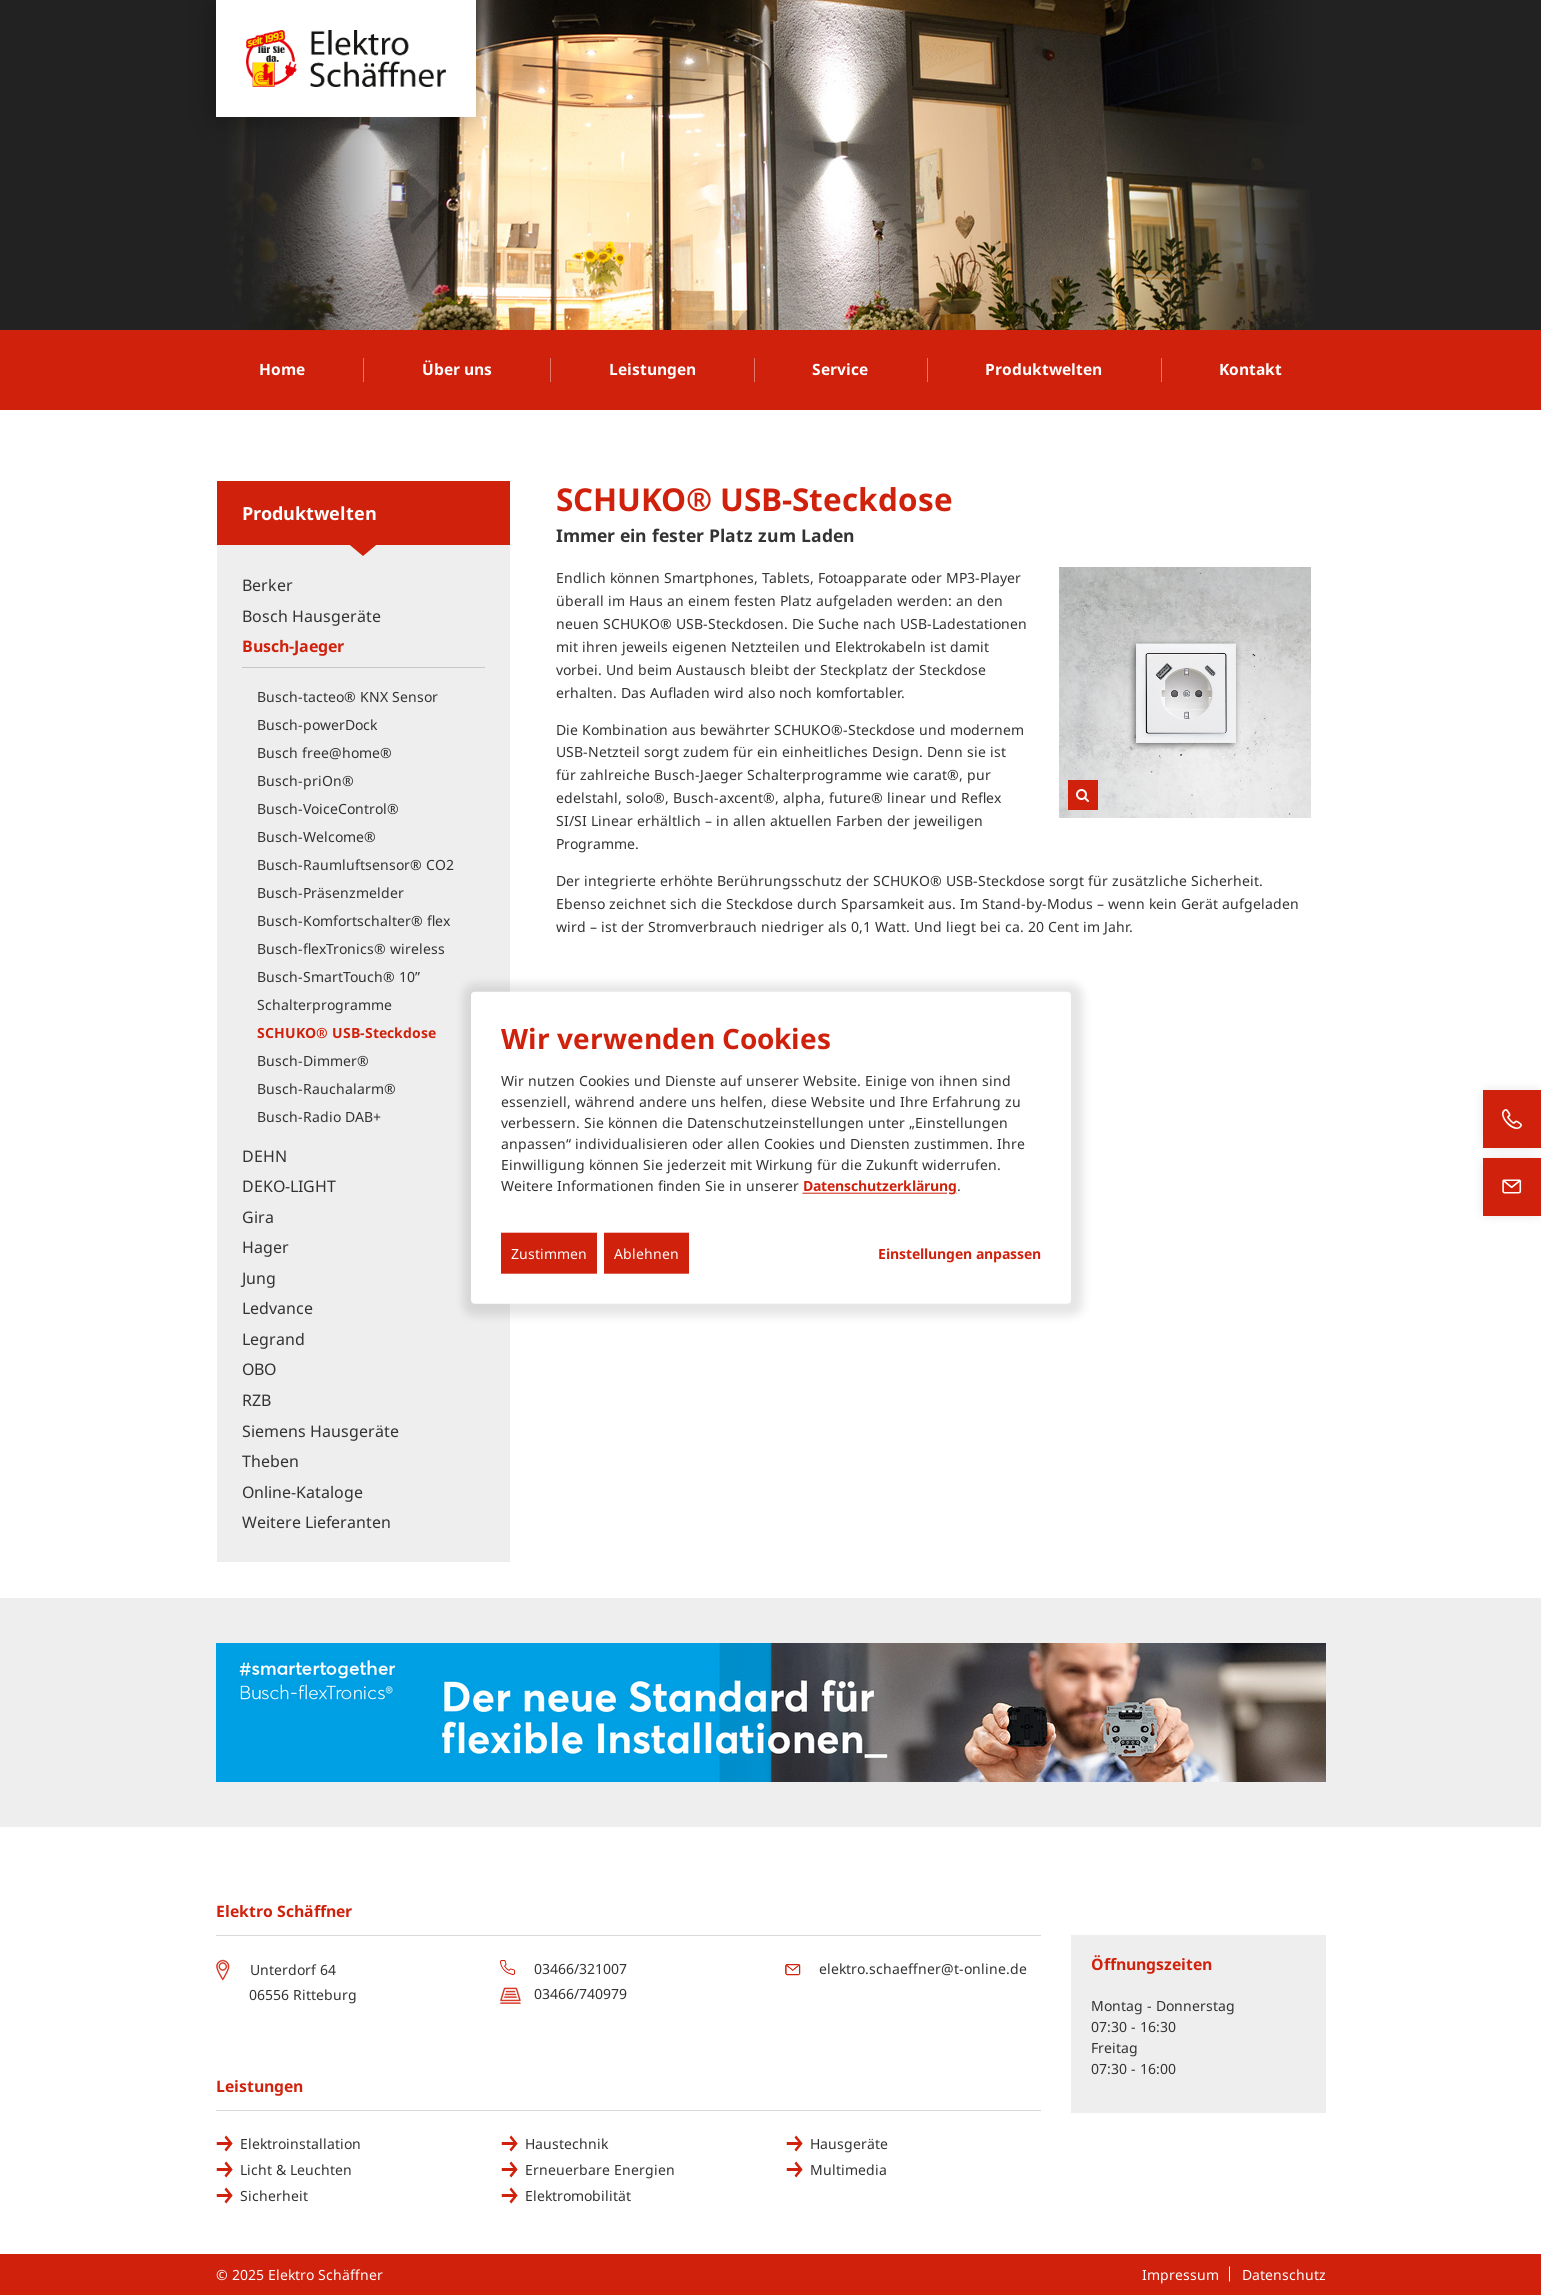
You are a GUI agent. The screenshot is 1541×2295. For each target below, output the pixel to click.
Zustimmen (549, 1253)
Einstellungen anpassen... (959, 1254)
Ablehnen (646, 1253)
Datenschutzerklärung (880, 1185)
